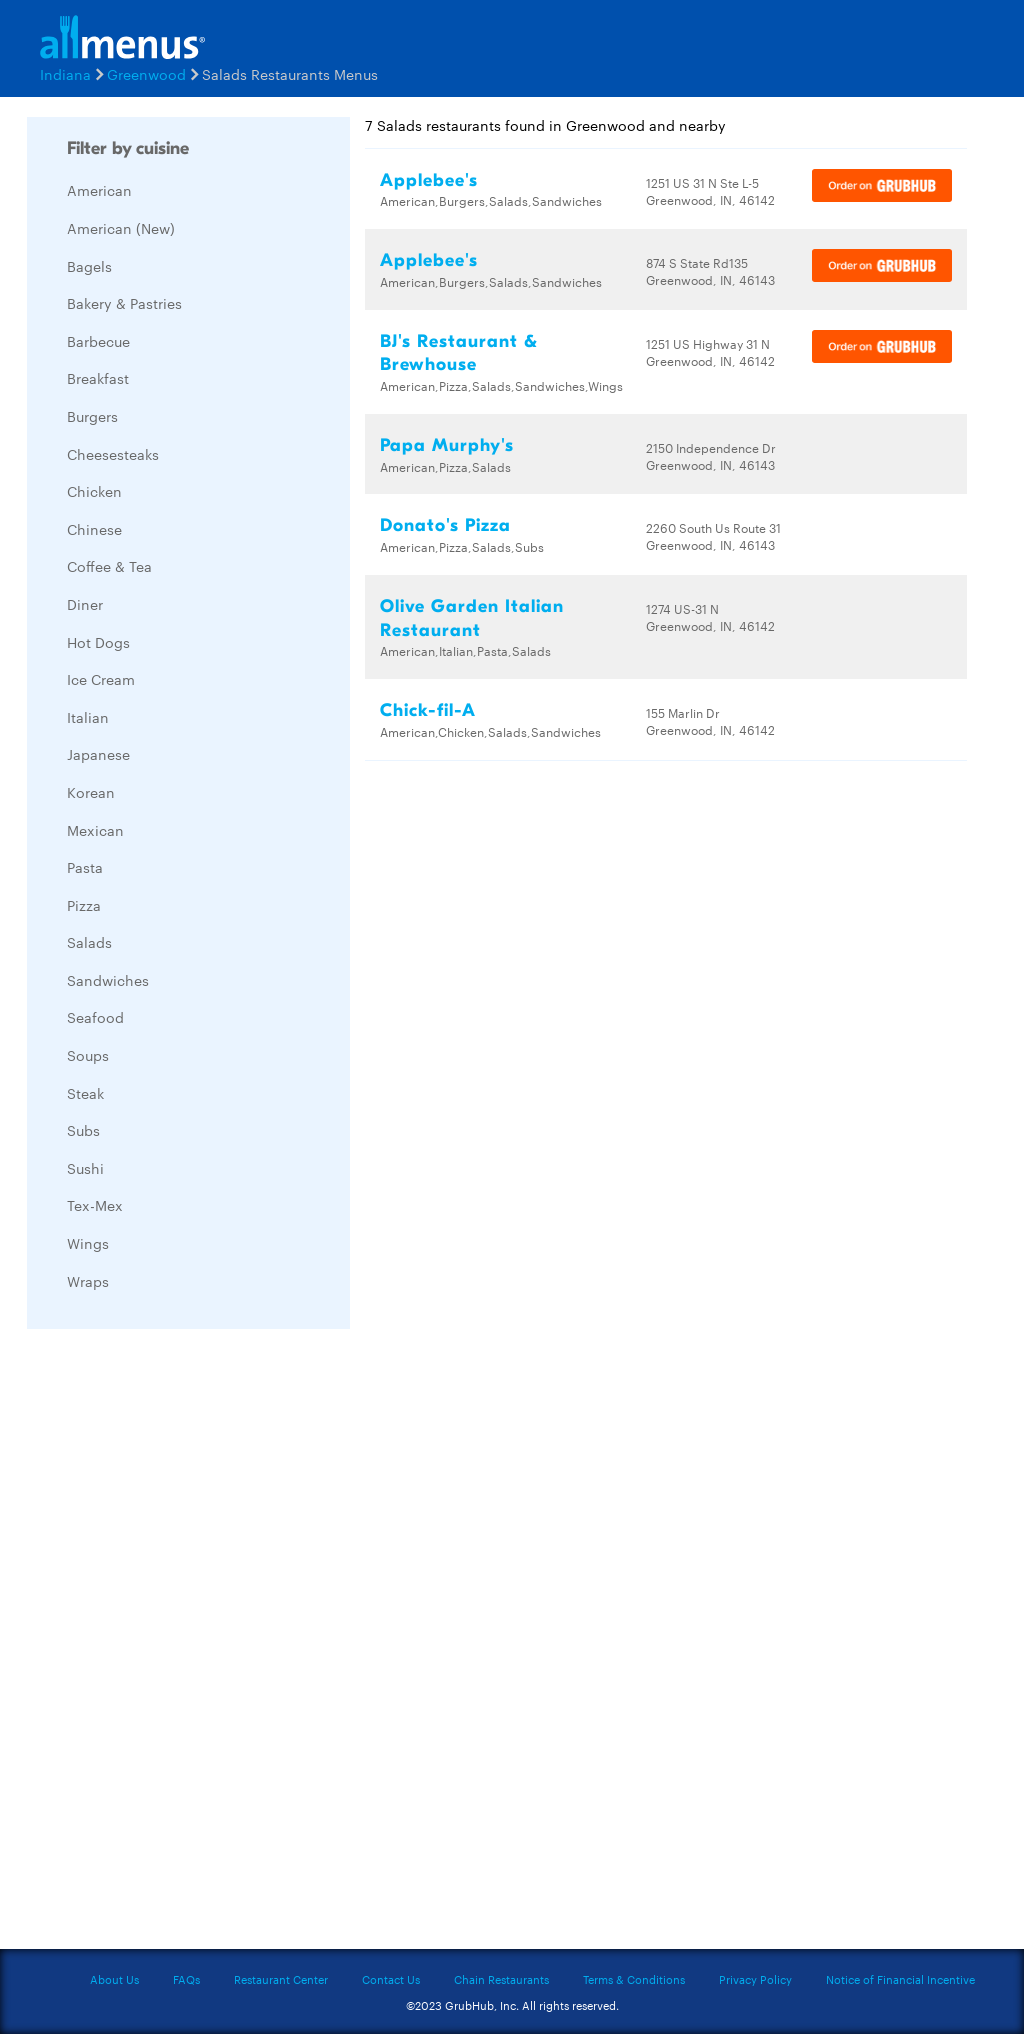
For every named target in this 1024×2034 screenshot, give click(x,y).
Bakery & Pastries (124, 303)
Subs (83, 1130)
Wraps (88, 1281)
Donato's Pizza (445, 525)
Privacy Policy (755, 1979)
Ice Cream (101, 679)
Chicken (94, 491)
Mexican (95, 830)
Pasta (85, 867)
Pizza (84, 905)
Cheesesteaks (113, 454)
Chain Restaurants (501, 1979)
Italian (88, 717)
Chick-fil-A (428, 710)
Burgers (92, 416)
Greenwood (146, 74)
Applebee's (429, 180)
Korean (91, 792)
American (99, 190)
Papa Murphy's (447, 445)
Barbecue (98, 341)
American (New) (121, 228)
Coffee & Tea (109, 566)
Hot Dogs (98, 642)
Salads (89, 942)
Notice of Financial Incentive (900, 1979)
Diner (85, 604)
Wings (88, 1243)
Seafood (95, 1017)
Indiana (65, 74)
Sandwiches (108, 980)
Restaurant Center (281, 1979)
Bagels (89, 266)
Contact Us (391, 1979)
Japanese (98, 754)
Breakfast (98, 378)
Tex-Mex (95, 1205)
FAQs (186, 1979)
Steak (85, 1093)
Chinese (94, 529)
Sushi (85, 1168)
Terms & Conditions (634, 1979)
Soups (88, 1055)
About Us (114, 1979)
